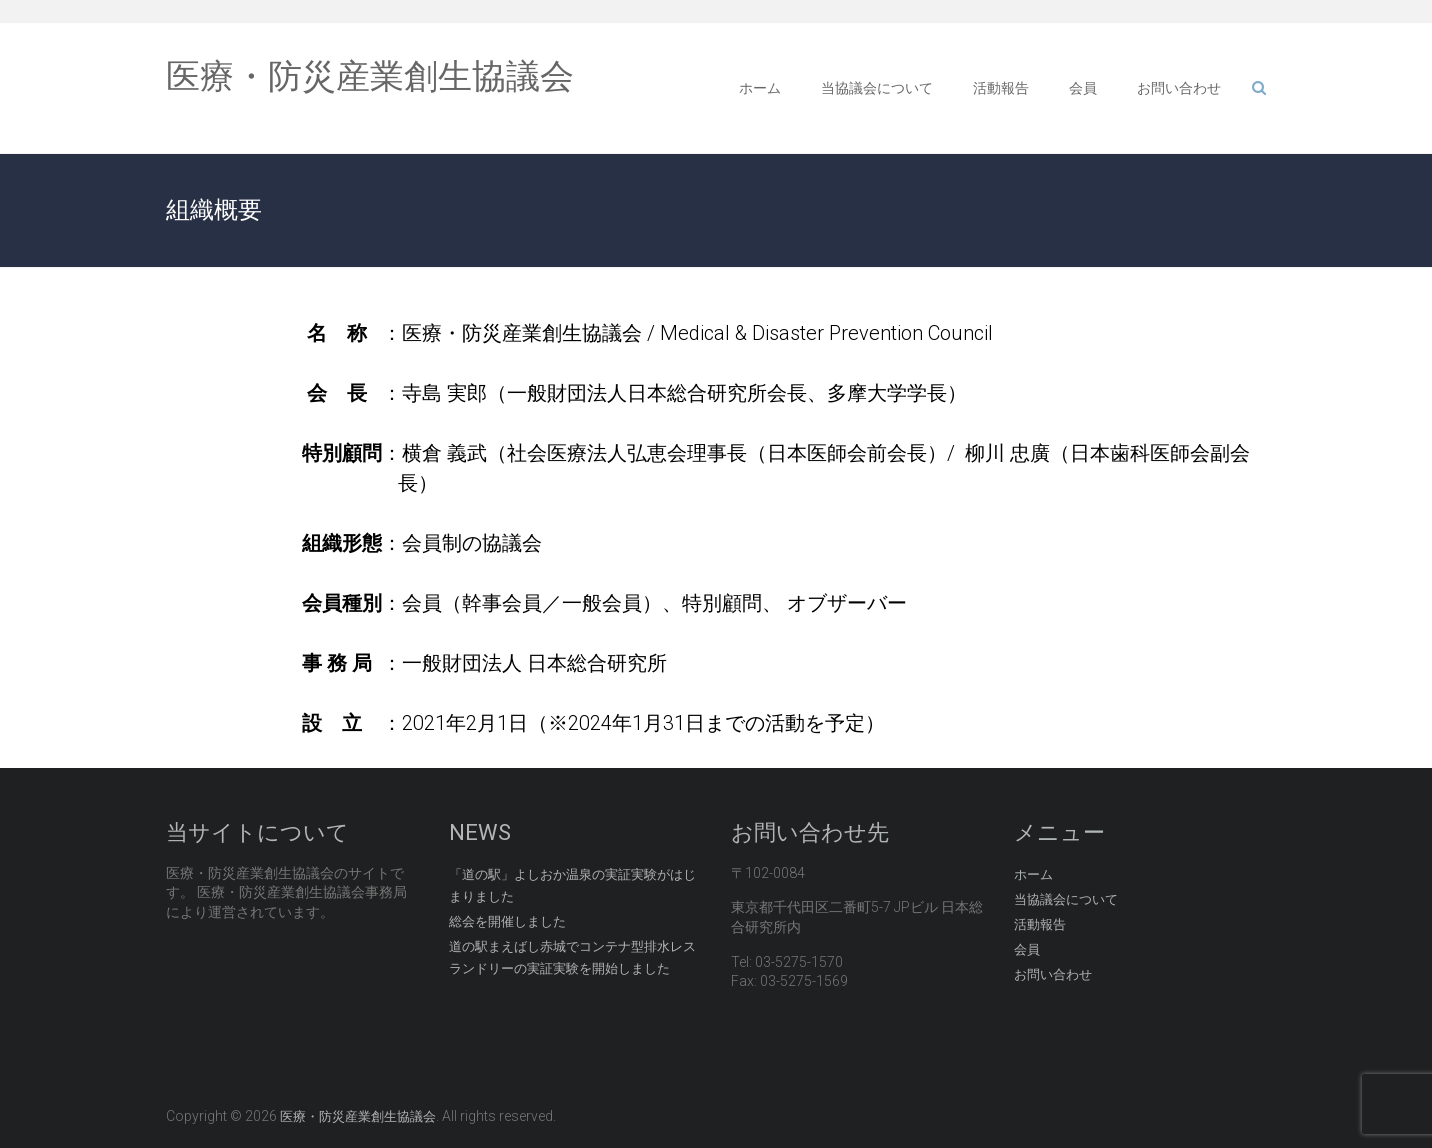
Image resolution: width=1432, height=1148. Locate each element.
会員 (1083, 88)
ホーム (760, 88)
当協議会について (877, 88)
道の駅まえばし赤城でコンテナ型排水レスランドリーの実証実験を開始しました (572, 957)
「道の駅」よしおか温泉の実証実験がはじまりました (572, 885)
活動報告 (1001, 88)
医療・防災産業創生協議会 (370, 76)
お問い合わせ (1179, 88)
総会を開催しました (507, 921)
